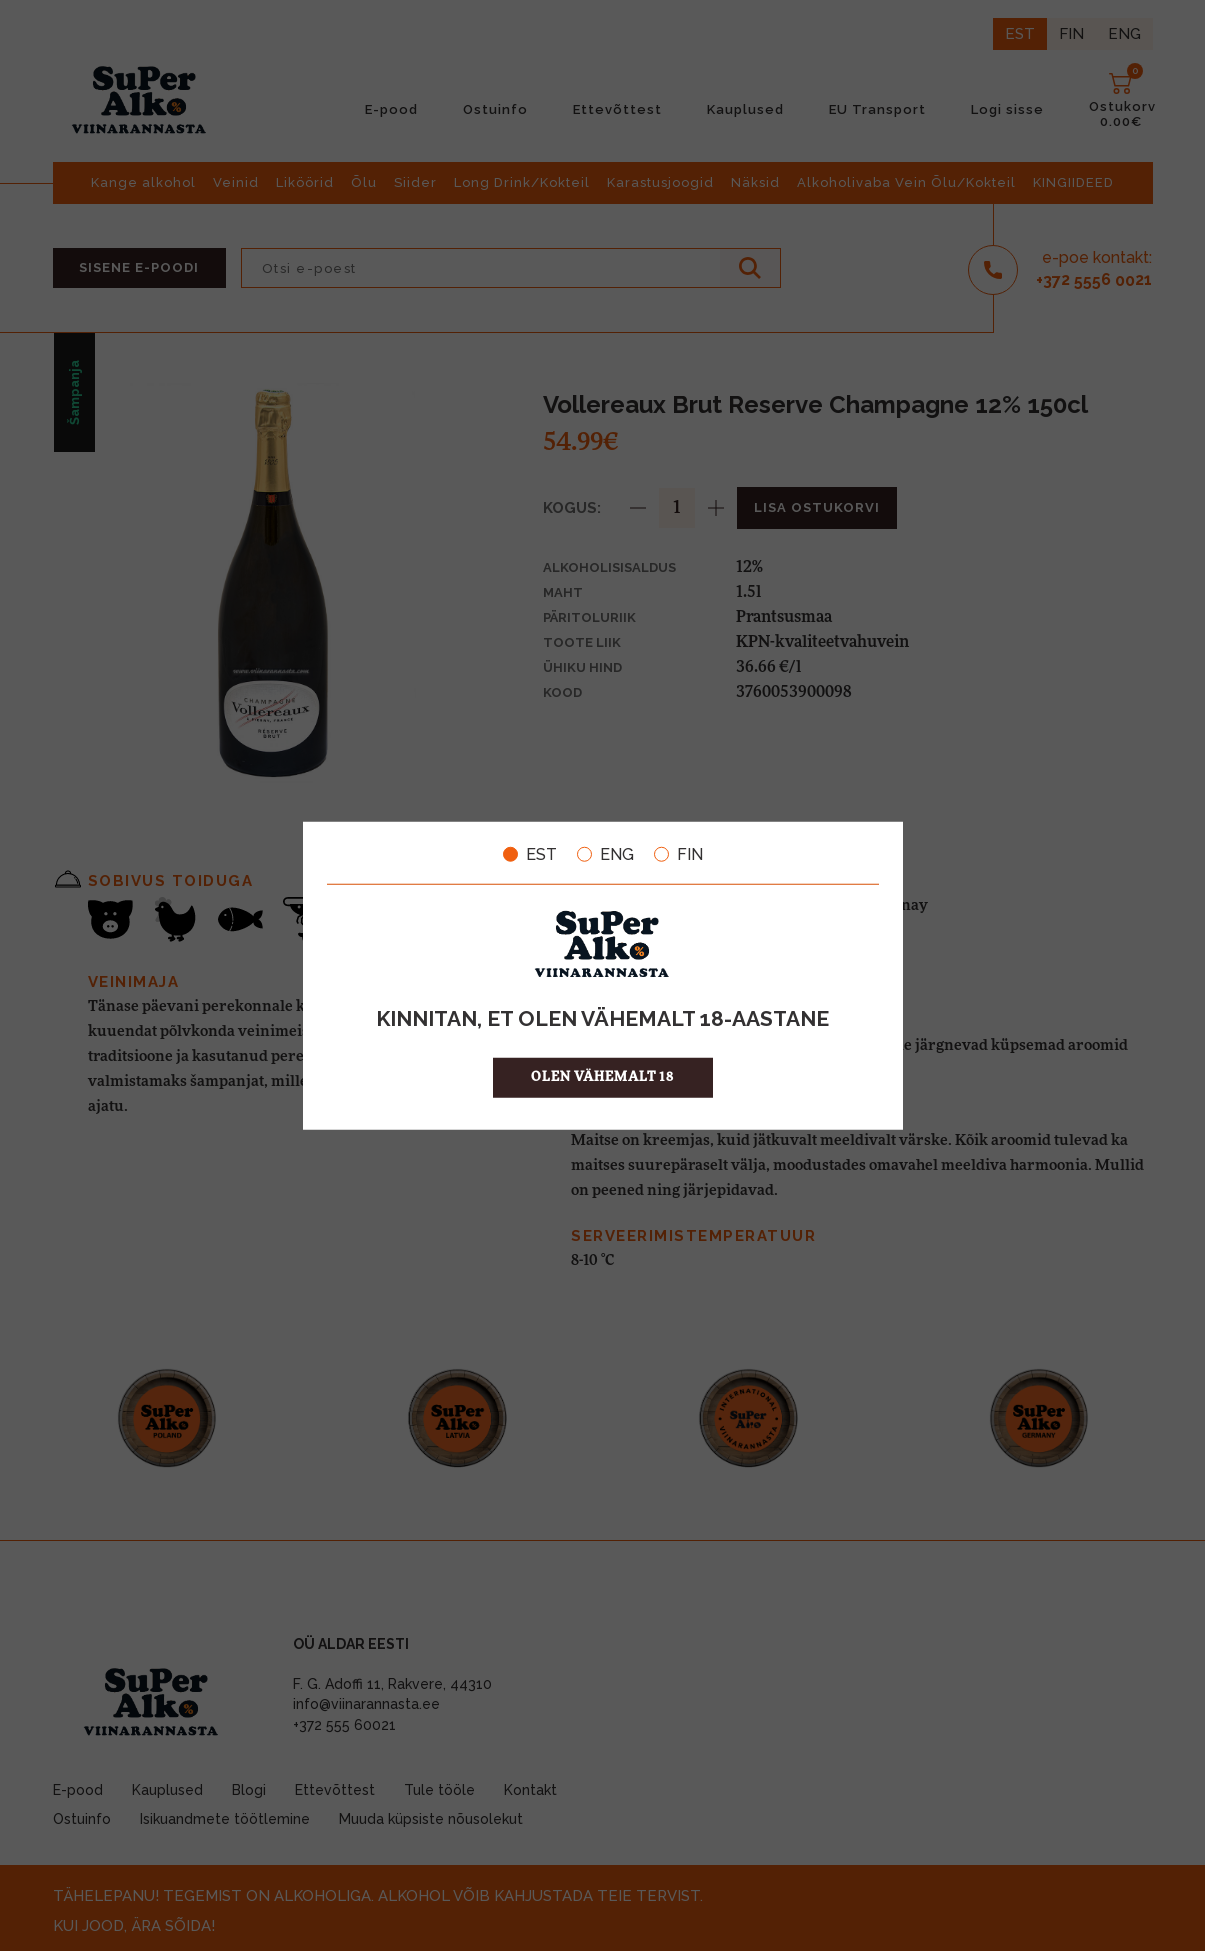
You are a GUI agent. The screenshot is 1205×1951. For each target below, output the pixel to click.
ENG (605, 854)
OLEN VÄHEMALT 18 (602, 1077)
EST (530, 854)
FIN (678, 854)
